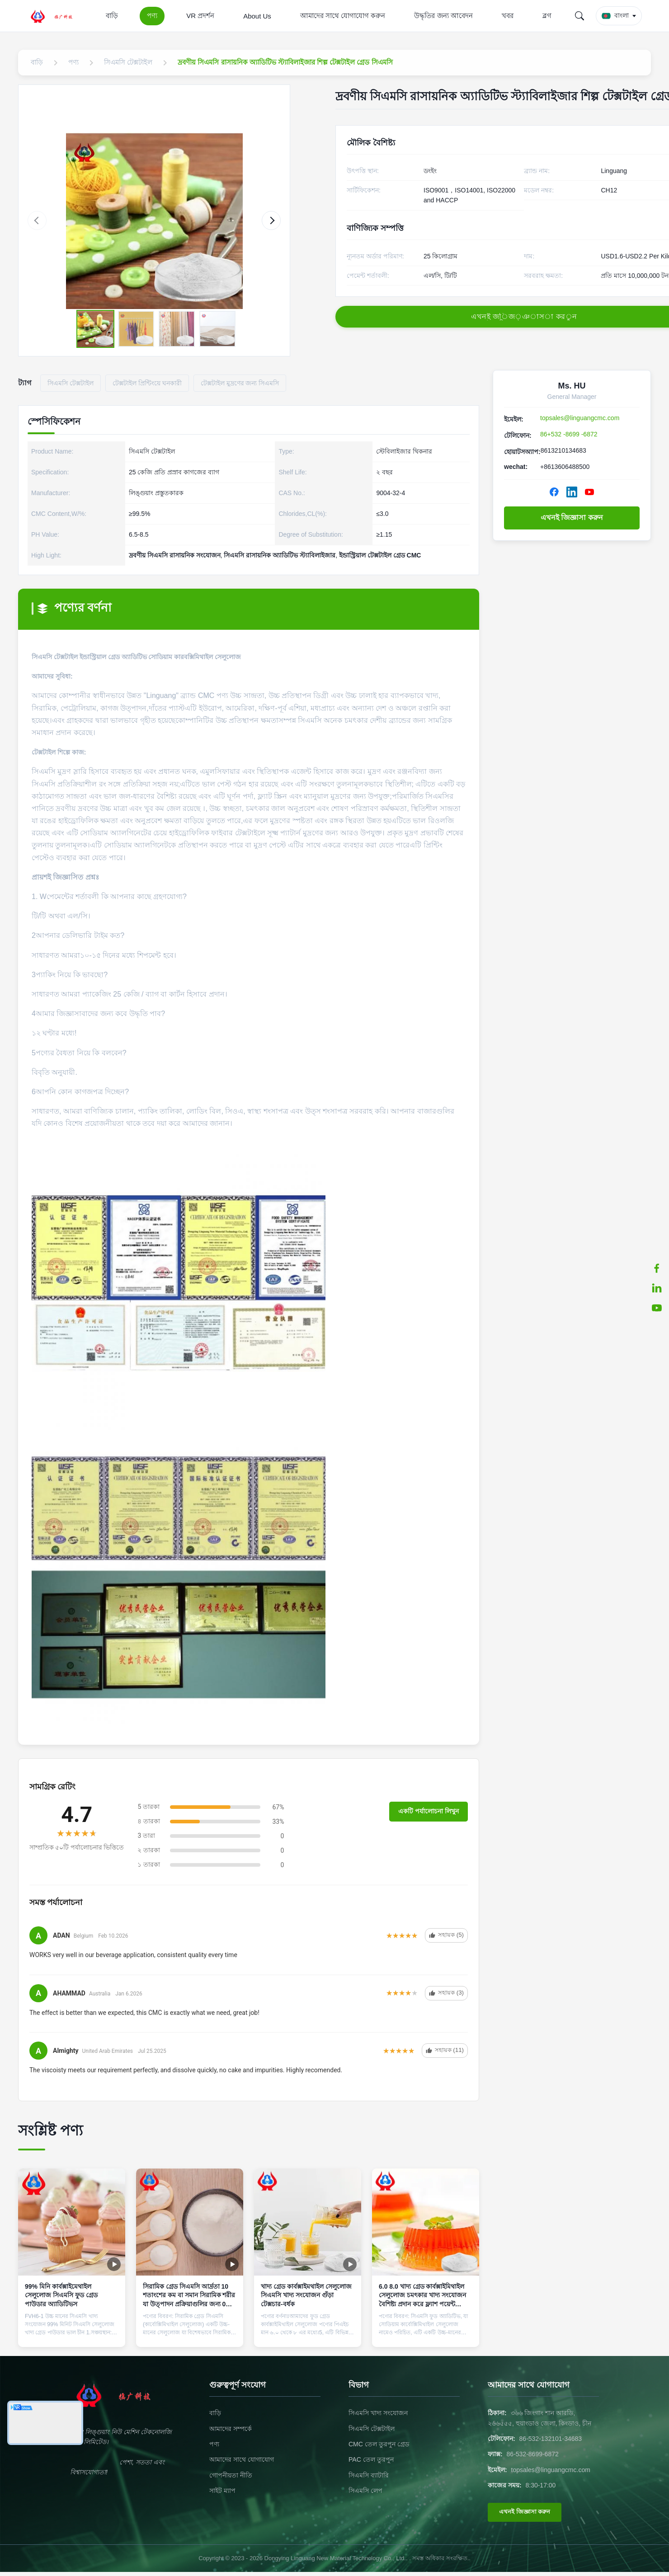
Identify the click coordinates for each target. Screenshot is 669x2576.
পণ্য (152, 15)
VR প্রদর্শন (200, 15)
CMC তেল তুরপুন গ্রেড (379, 2444)
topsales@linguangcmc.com (579, 418)
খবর (508, 15)
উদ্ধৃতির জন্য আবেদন (443, 15)
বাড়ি (112, 15)
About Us (257, 16)
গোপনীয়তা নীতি (230, 2475)
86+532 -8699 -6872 (569, 434)
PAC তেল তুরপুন (371, 2459)
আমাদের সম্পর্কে (230, 2428)
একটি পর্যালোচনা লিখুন (428, 1811)
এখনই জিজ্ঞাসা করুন (572, 517)
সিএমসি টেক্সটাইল (372, 2428)
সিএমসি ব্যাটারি (369, 2475)
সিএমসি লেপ (365, 2490)
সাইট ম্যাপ (222, 2490)
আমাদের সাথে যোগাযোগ (241, 2459)
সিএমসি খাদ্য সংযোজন (378, 2413)
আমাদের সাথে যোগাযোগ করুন (343, 15)
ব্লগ (546, 15)
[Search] (579, 16)
